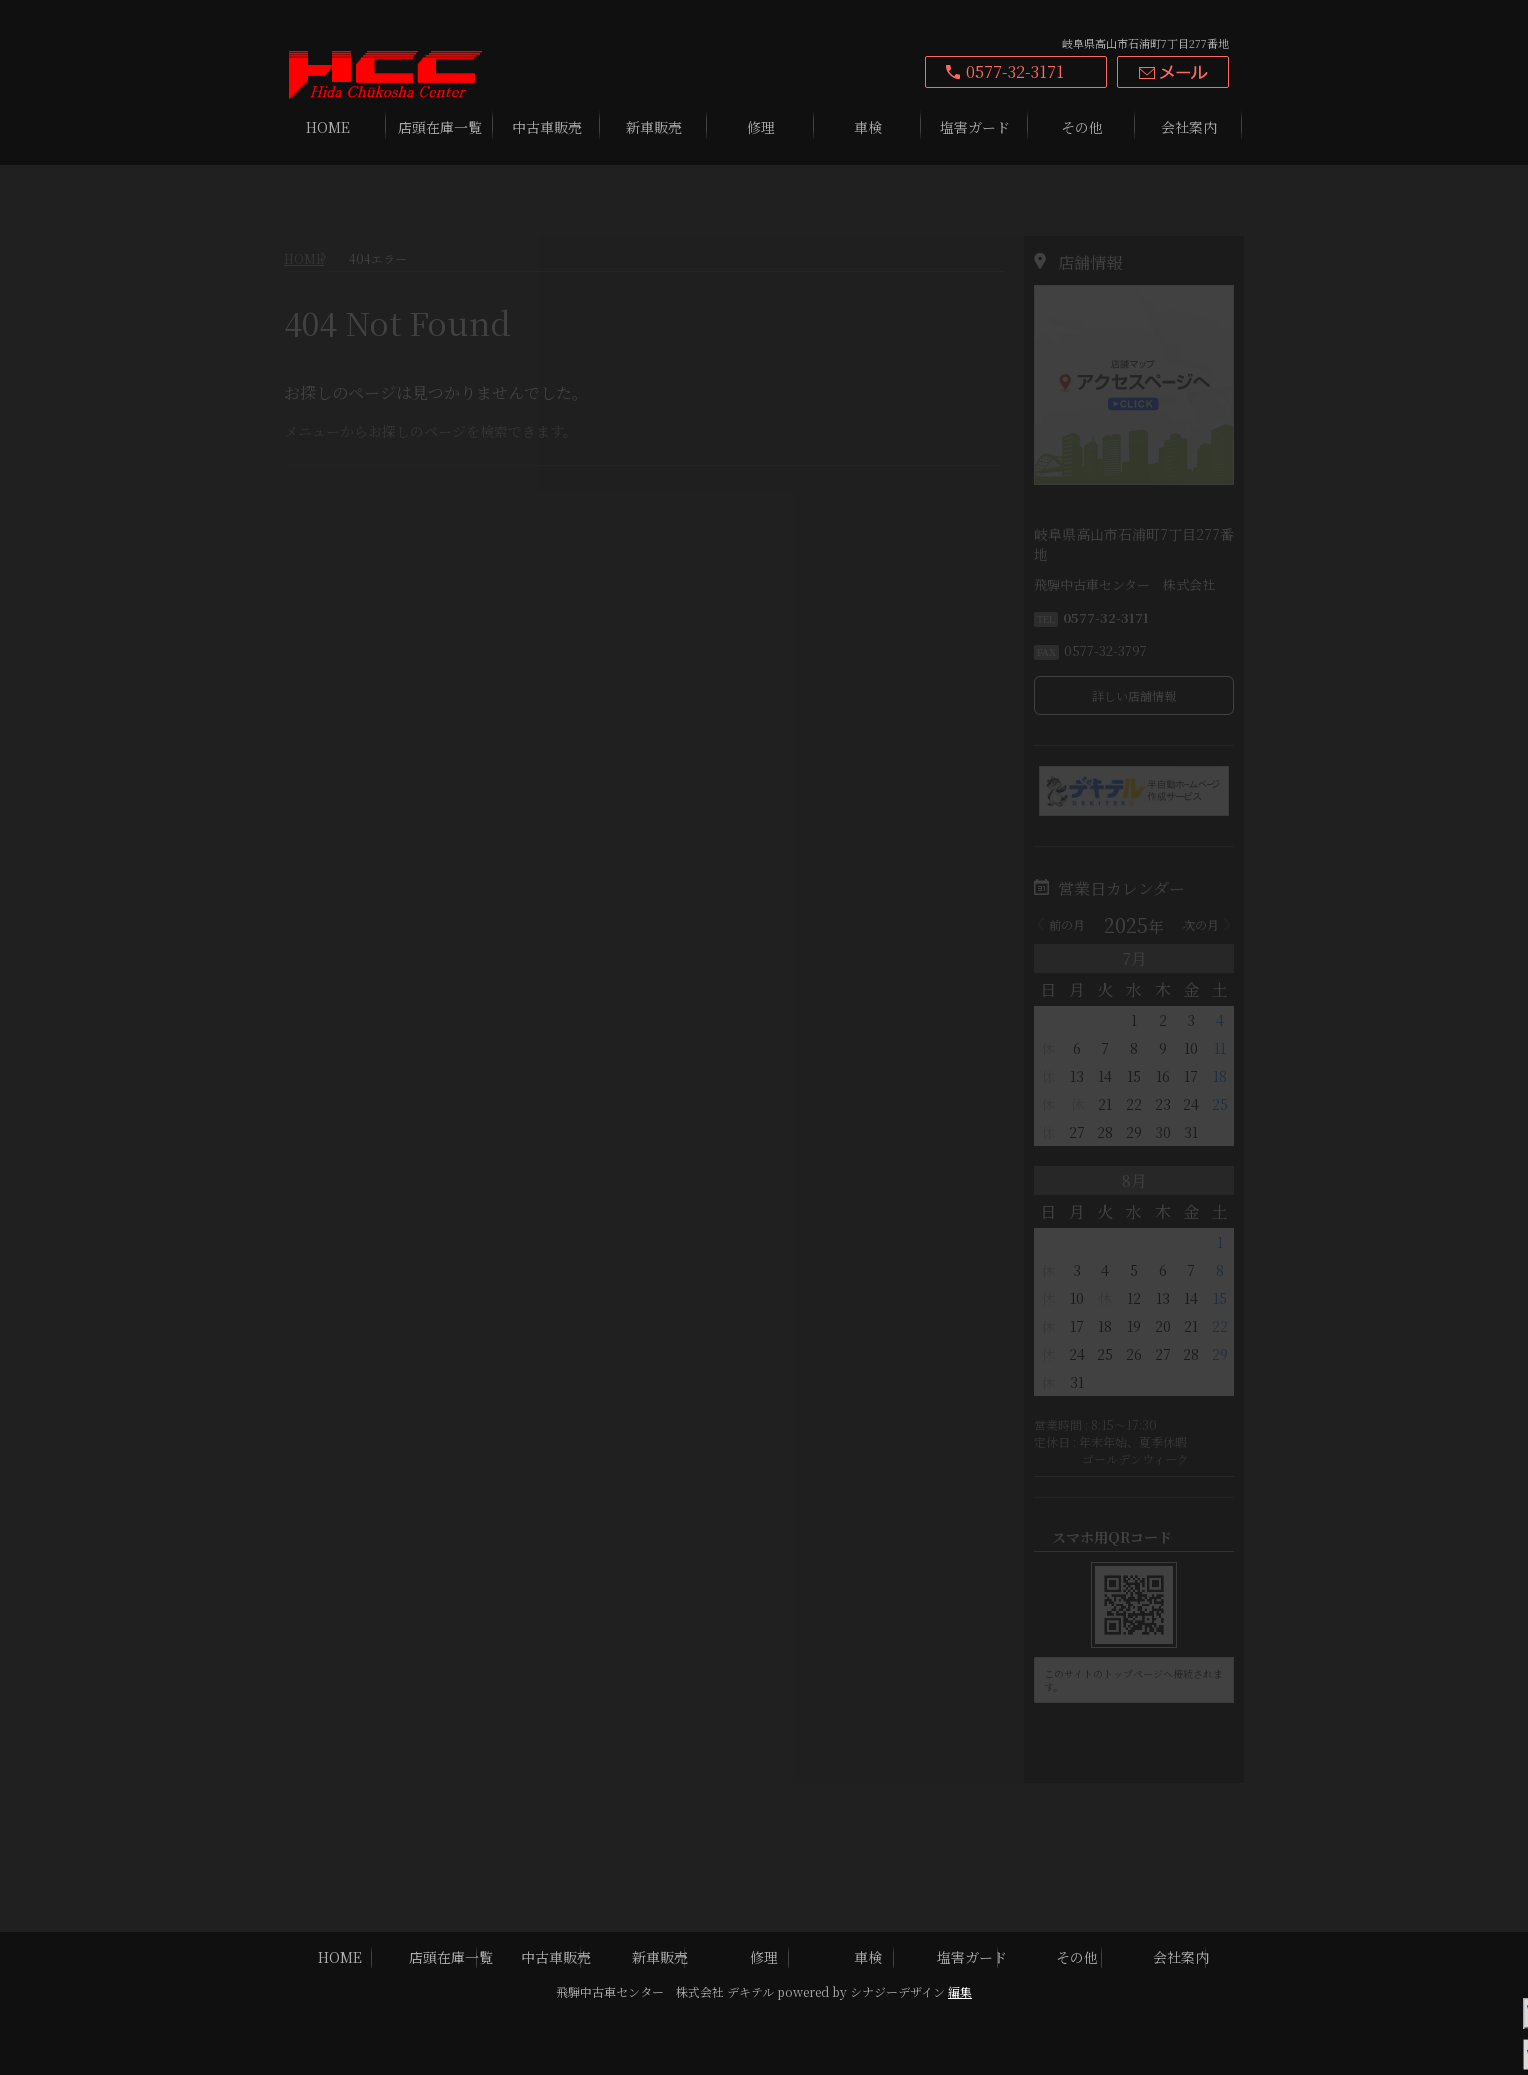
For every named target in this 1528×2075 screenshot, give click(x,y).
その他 (1082, 127)
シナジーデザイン (897, 1991)
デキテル (750, 1991)
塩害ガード (975, 127)
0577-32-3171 (1015, 71)
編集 (960, 1991)
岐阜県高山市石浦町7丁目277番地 (1145, 43)
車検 (868, 127)
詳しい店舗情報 (1134, 644)
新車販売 (654, 127)
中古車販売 (547, 127)
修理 (761, 127)
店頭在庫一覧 (440, 127)
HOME (328, 127)
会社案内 (1189, 127)
